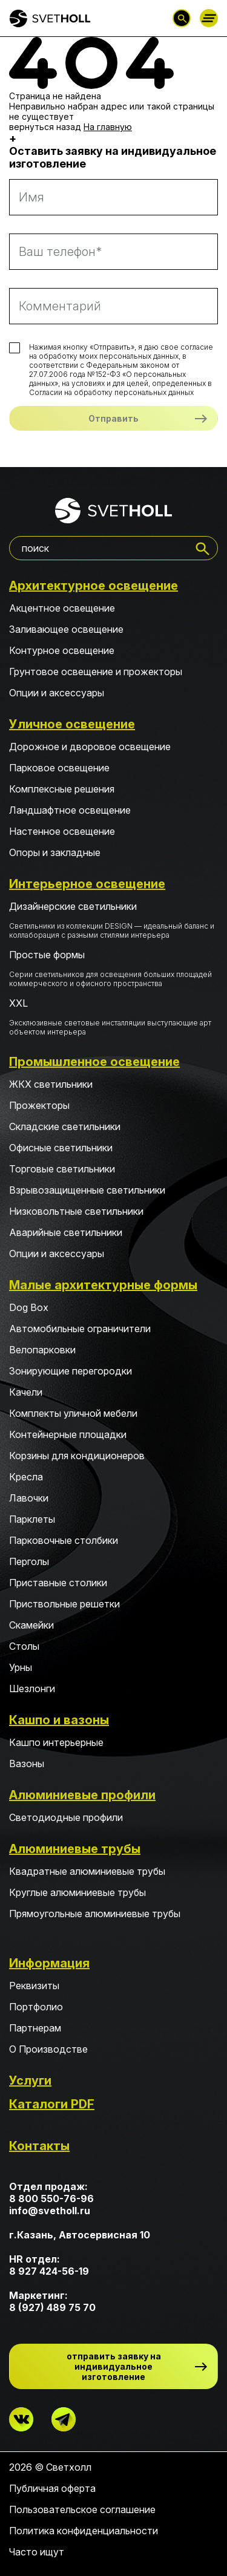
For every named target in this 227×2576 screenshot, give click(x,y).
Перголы (29, 1561)
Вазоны (26, 1763)
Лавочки (28, 1498)
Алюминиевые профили (82, 1795)
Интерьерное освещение (87, 884)
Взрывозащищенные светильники (87, 1190)
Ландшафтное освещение (70, 810)
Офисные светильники (61, 1148)
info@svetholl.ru (49, 2211)
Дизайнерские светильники (113, 920)
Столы (24, 1646)
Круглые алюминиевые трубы (77, 1892)
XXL (113, 1016)
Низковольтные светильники (76, 1211)
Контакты (39, 2146)
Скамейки (31, 1625)
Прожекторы (39, 1105)
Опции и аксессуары (56, 693)
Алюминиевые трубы (74, 1849)
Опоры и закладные (54, 852)
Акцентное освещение (62, 608)
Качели (25, 1392)
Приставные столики (58, 1583)
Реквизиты (34, 1985)
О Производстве (48, 2049)
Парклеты (32, 1519)
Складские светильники (64, 1126)
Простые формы (113, 968)
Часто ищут (36, 2552)
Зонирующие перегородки (70, 1371)
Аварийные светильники (65, 1232)
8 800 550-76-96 (51, 2198)
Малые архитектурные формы (103, 1285)
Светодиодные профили (66, 1817)
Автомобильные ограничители (80, 1328)
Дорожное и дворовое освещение (90, 746)
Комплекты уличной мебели (73, 1413)
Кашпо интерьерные (56, 1742)
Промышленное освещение (94, 1061)
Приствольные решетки (64, 1604)
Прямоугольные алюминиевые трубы (94, 1913)
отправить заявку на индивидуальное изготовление (114, 2366)
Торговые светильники (62, 1169)
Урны (20, 1667)
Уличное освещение (72, 724)
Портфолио (36, 2007)
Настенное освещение (62, 831)
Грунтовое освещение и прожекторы (95, 671)
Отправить (113, 418)
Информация (49, 1963)
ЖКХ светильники (51, 1084)
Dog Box (28, 1307)
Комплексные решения (61, 789)
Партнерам (35, 2028)
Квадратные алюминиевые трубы (87, 1871)
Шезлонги (32, 1688)
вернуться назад (45, 127)
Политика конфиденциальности (83, 2531)
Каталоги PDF (51, 2104)
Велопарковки (42, 1350)
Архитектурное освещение (93, 585)
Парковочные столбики (63, 1540)
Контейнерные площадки (68, 1434)
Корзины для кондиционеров (77, 1456)
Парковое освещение (59, 768)
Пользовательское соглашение (82, 2509)
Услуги (30, 2080)
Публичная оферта (52, 2488)
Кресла (26, 1477)
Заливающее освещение (66, 629)
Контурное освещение (61, 650)
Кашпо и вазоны (59, 1720)
